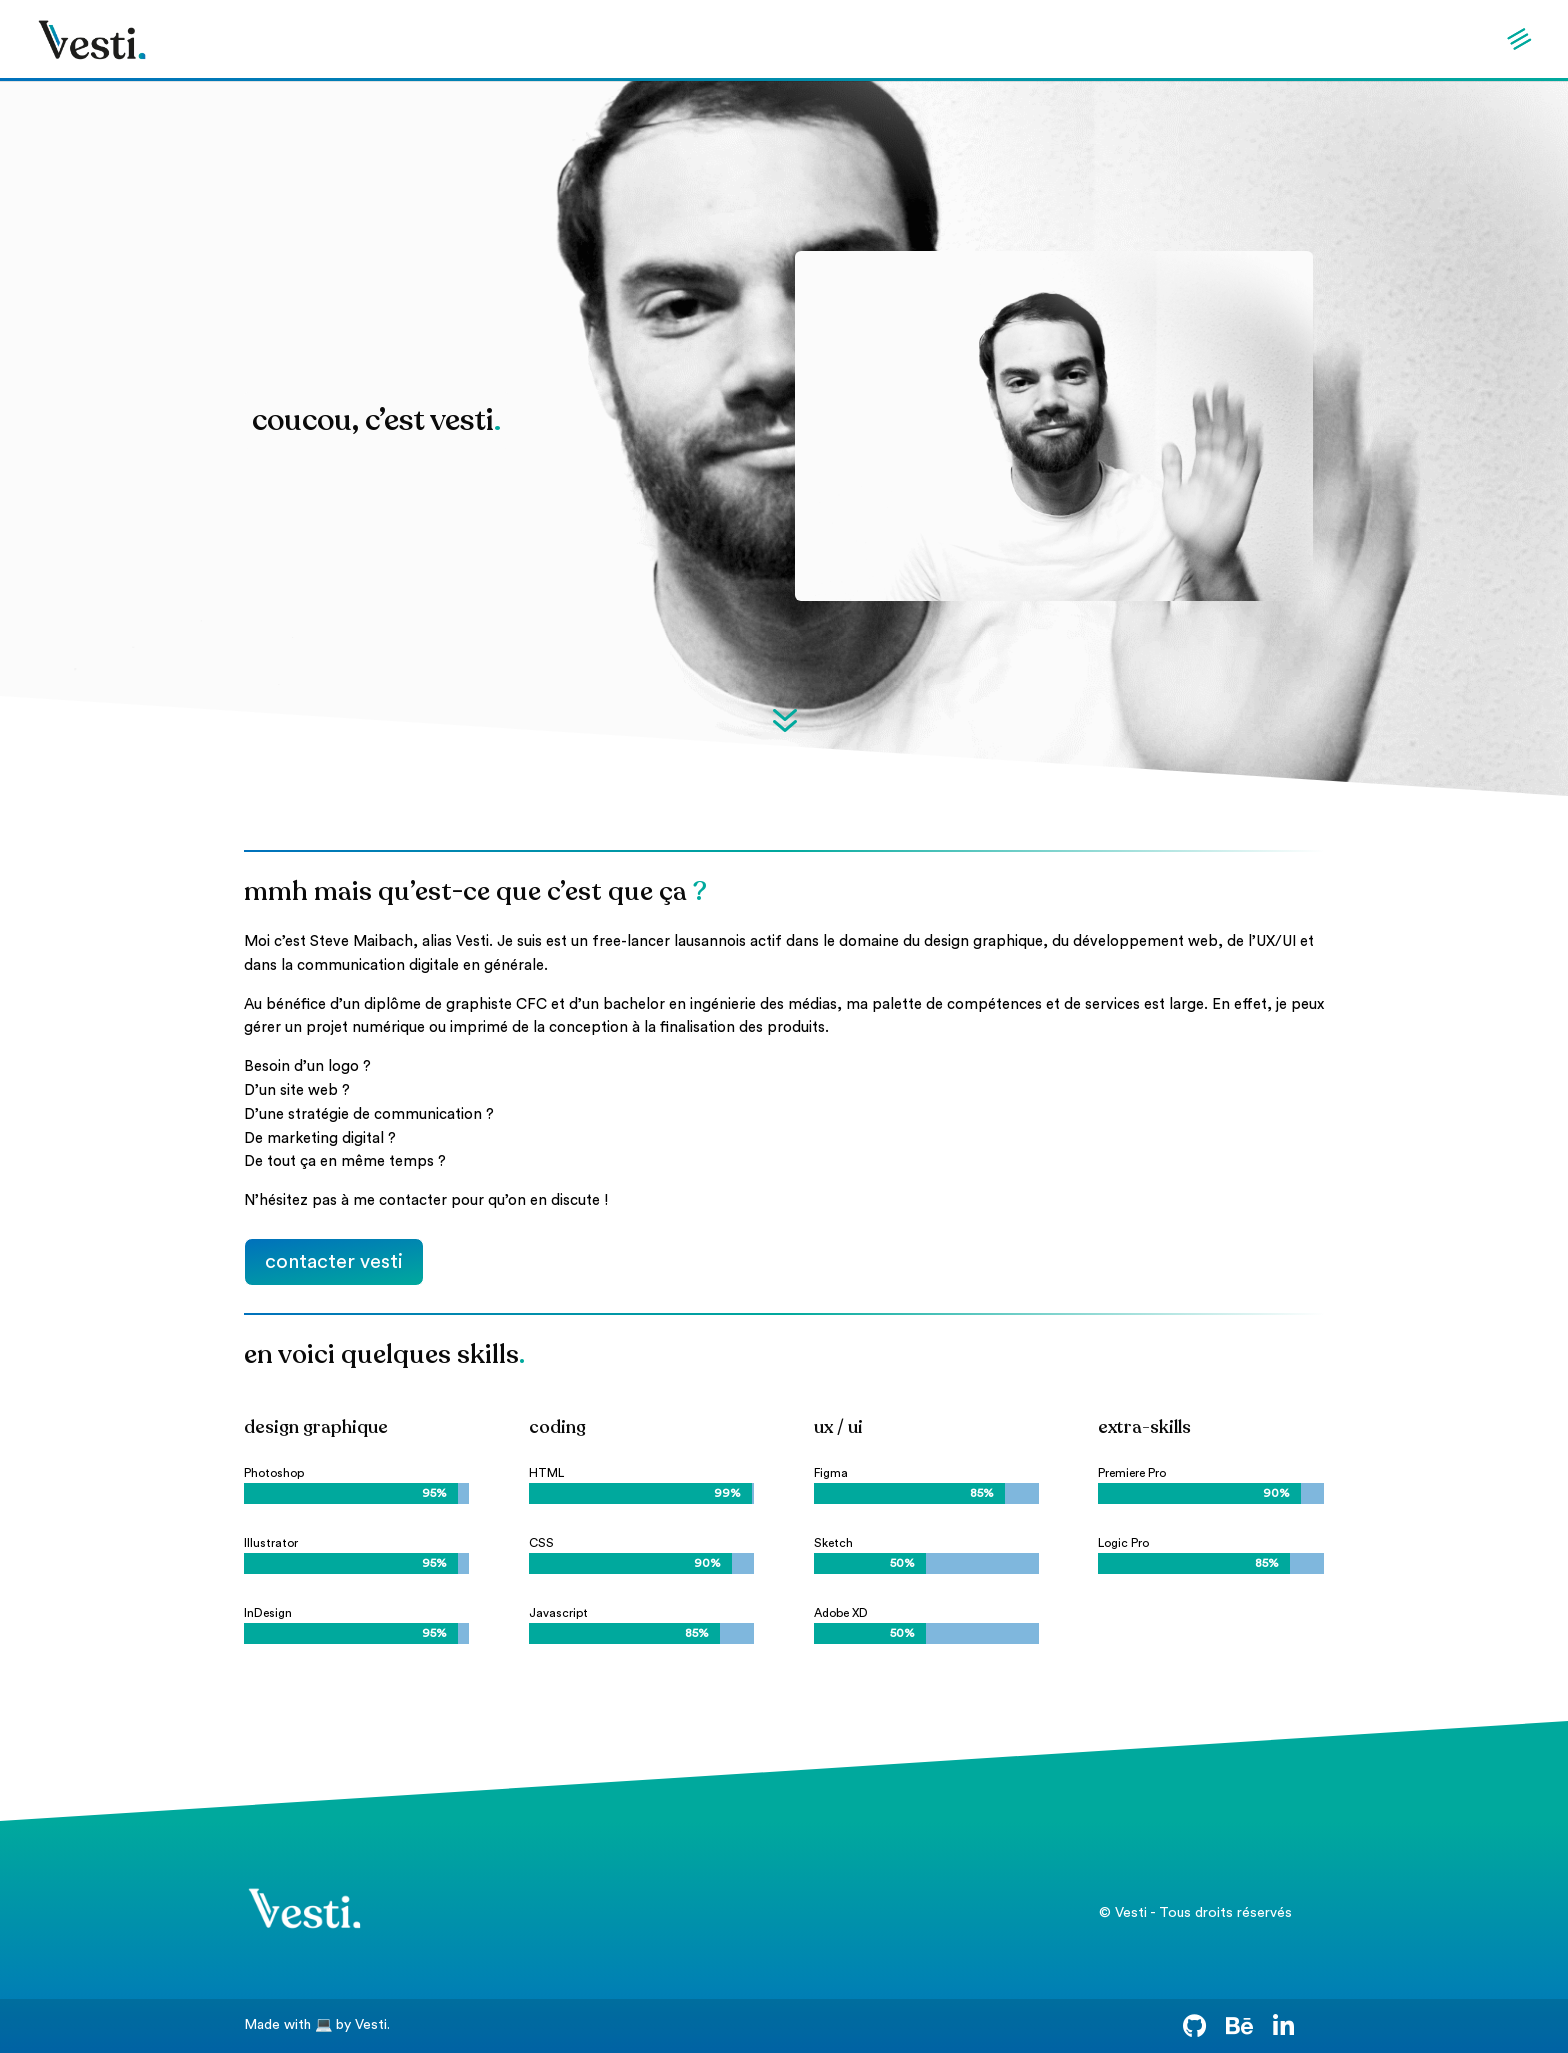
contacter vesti (334, 1262)
